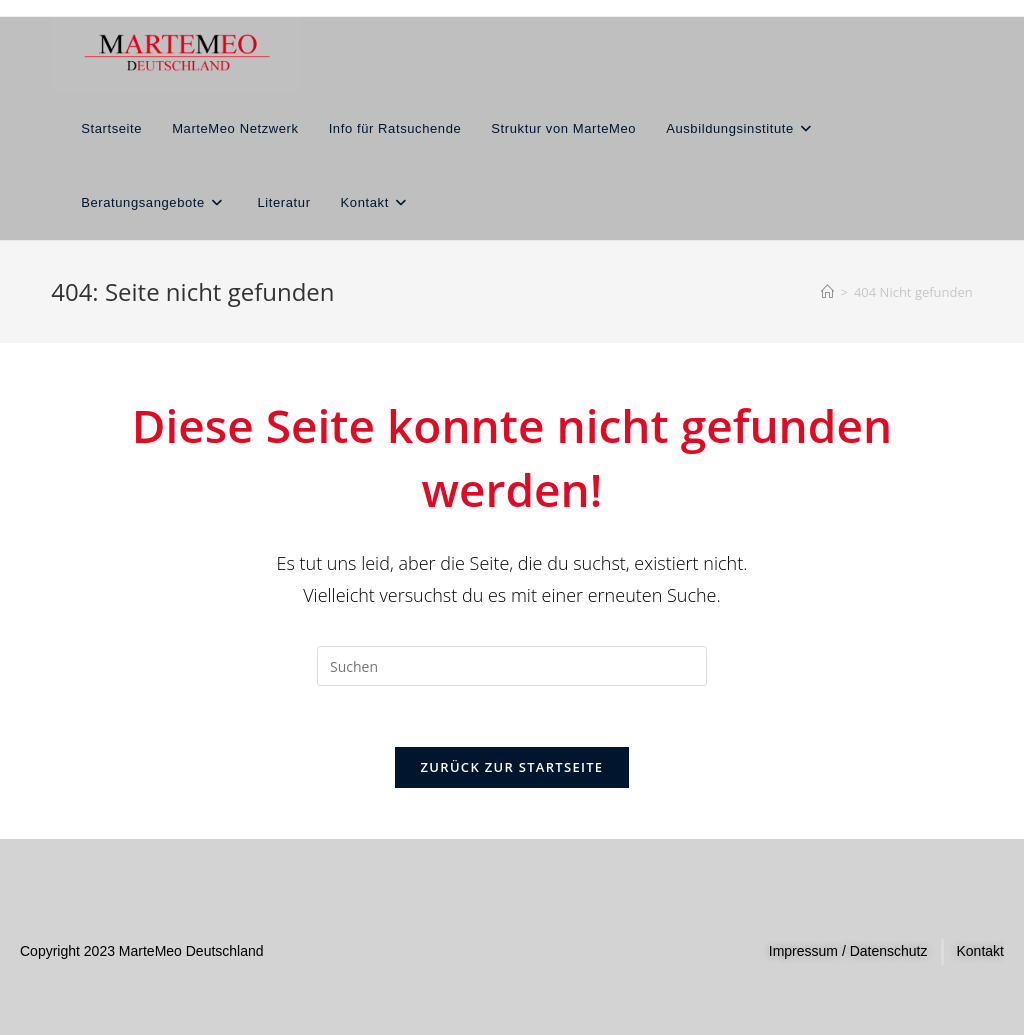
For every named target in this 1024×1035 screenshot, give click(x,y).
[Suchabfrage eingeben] (512, 666)
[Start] (827, 292)
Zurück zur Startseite (512, 767)
